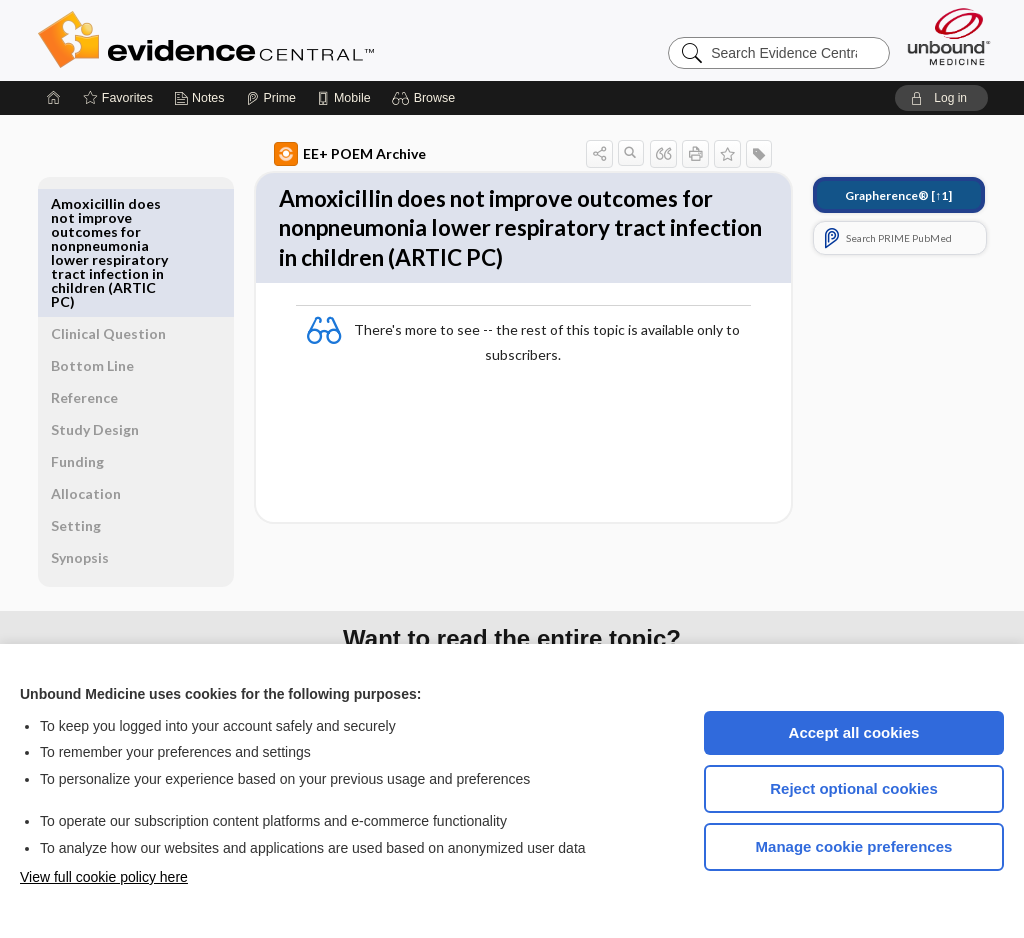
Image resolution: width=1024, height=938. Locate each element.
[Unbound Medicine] (949, 36)
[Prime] (271, 98)
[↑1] (875, 195)
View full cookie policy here (104, 877)
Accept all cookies (854, 732)
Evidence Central (286, 40)
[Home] (54, 98)
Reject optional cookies (854, 788)
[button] (426, 98)
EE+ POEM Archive (327, 154)
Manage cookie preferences (854, 846)
